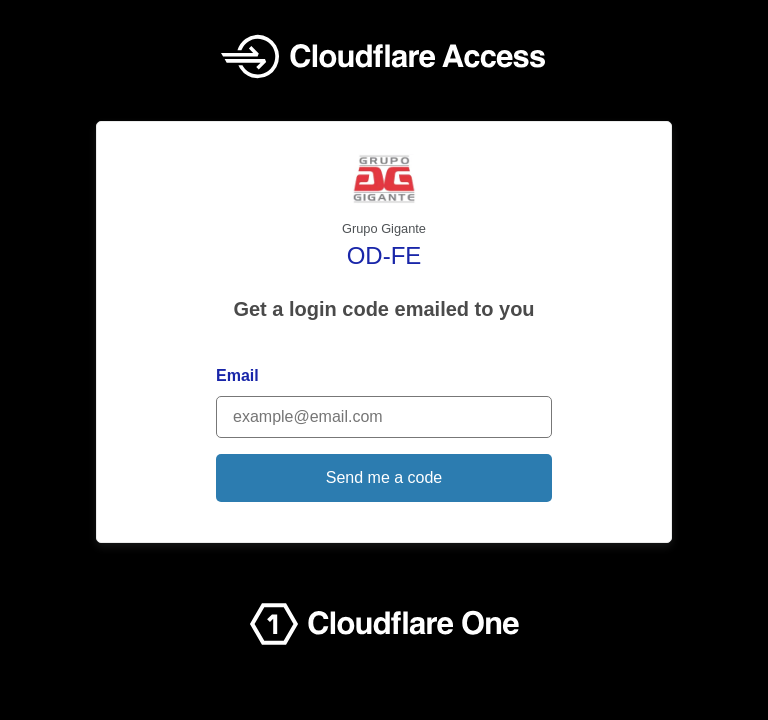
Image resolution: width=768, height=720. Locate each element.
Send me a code (384, 477)
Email (237, 375)
